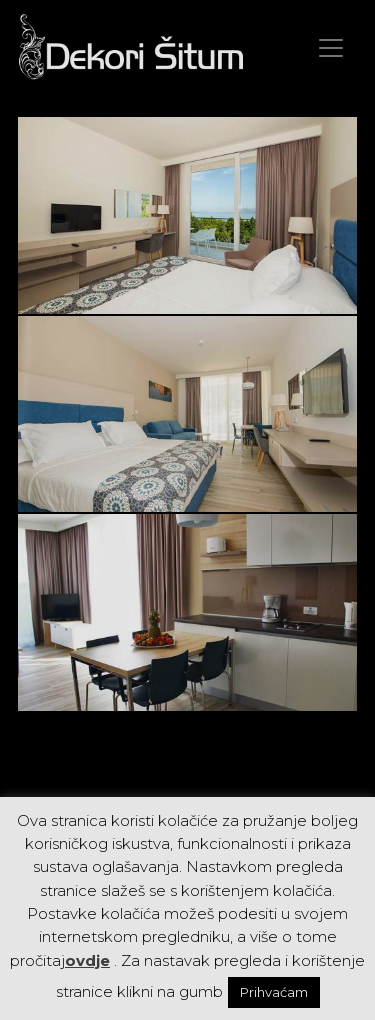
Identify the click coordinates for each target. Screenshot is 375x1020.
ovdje (87, 960)
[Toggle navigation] (331, 48)
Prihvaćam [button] (274, 992)
